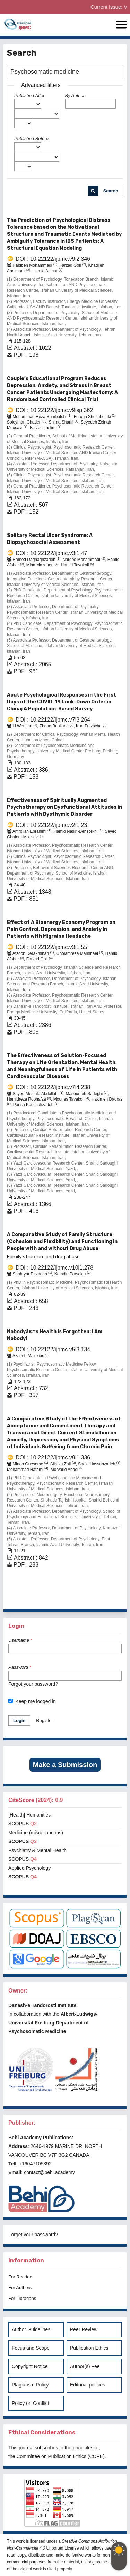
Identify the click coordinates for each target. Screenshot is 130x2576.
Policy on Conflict (30, 2403)
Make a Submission (65, 1765)
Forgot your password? (33, 1684)
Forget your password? (33, 2234)
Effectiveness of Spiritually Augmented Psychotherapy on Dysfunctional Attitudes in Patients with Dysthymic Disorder (64, 807)
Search (110, 190)
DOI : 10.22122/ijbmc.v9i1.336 (53, 1457)
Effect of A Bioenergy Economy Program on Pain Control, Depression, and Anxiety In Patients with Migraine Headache (61, 929)
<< (35, 1602)
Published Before (31, 138)
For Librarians (22, 2298)
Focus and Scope (31, 2348)
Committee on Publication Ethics (51, 2456)
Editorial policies (87, 2385)
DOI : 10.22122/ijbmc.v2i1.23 (51, 825)
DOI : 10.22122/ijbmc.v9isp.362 (54, 410)
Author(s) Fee (85, 2366)
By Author (75, 95)
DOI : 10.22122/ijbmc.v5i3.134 (53, 1349)
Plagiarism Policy (30, 2385)
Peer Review (83, 2329)
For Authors (20, 2287)
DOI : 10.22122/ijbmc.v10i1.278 (54, 1268)
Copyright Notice (30, 2366)
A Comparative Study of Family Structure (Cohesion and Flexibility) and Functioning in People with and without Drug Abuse (65, 1246)
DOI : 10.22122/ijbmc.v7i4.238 (53, 1087)
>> (117, 1602)
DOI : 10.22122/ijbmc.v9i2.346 (53, 259)
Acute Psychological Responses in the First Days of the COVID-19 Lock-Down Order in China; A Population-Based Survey (61, 702)
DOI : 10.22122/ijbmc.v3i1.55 (51, 947)
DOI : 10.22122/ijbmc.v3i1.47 (51, 553)
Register (44, 1720)
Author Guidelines (31, 2329)
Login (19, 1720)
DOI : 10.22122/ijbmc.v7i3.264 (53, 720)
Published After (29, 95)
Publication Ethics (89, 2348)
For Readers (20, 2276)
